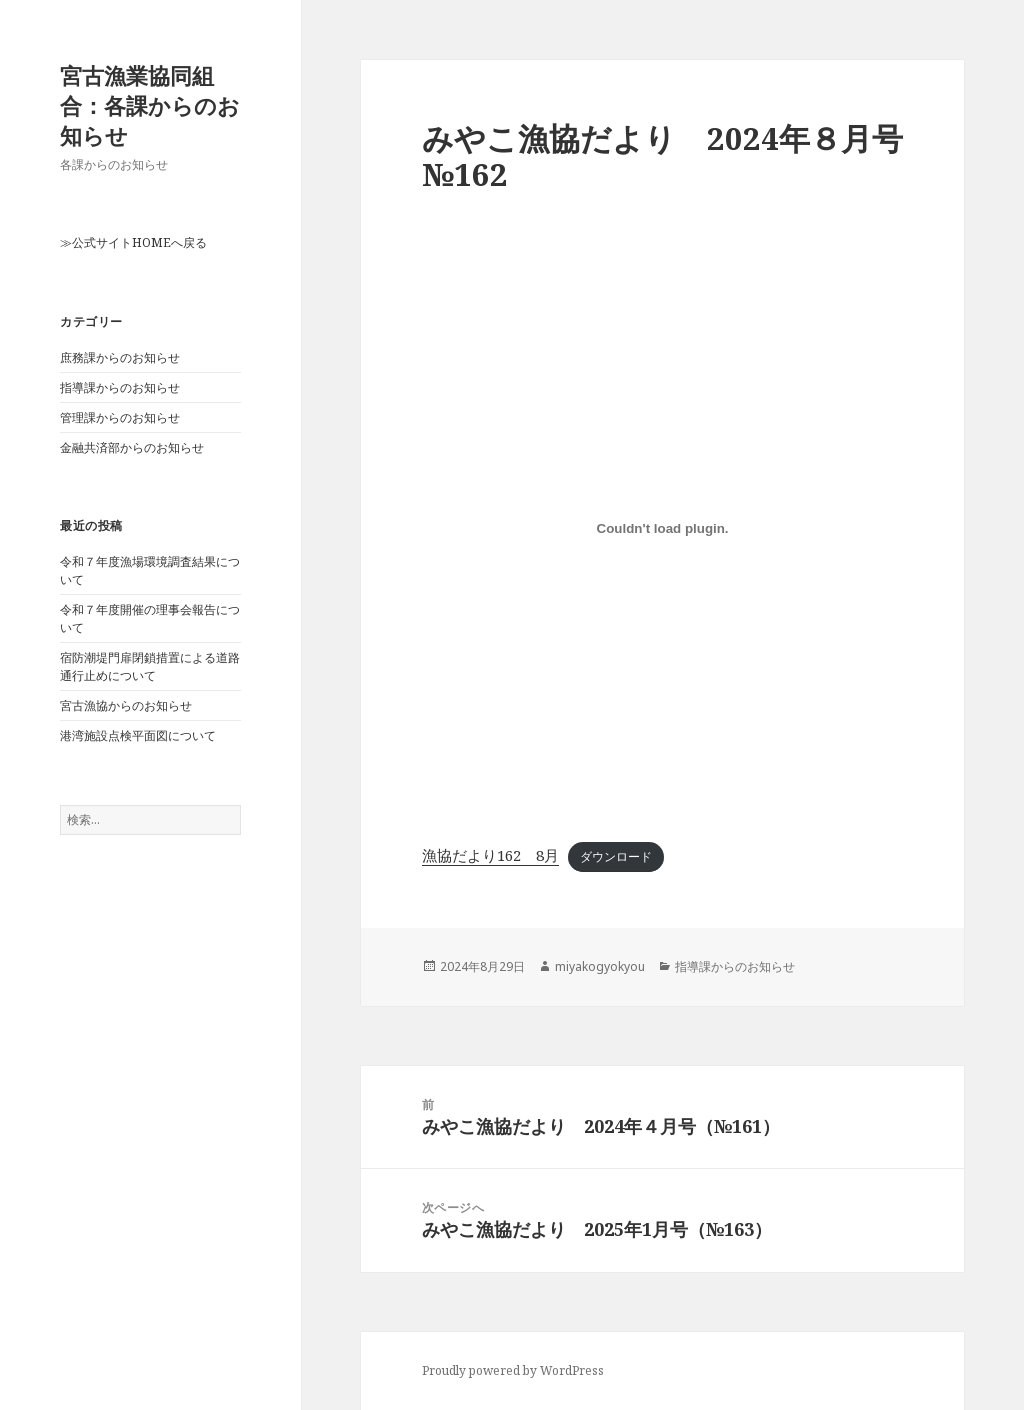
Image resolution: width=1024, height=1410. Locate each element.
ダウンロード (616, 856)
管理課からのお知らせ (120, 417)
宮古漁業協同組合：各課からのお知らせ (150, 105)
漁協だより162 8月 (490, 855)
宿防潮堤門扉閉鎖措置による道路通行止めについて (150, 666)
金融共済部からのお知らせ (132, 447)
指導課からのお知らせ (120, 387)
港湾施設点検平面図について (138, 735)
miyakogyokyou (600, 966)
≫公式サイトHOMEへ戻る (133, 242)
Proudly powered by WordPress (513, 1370)
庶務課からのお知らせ (120, 357)
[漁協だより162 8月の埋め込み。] (663, 528)
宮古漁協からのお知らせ (126, 705)
